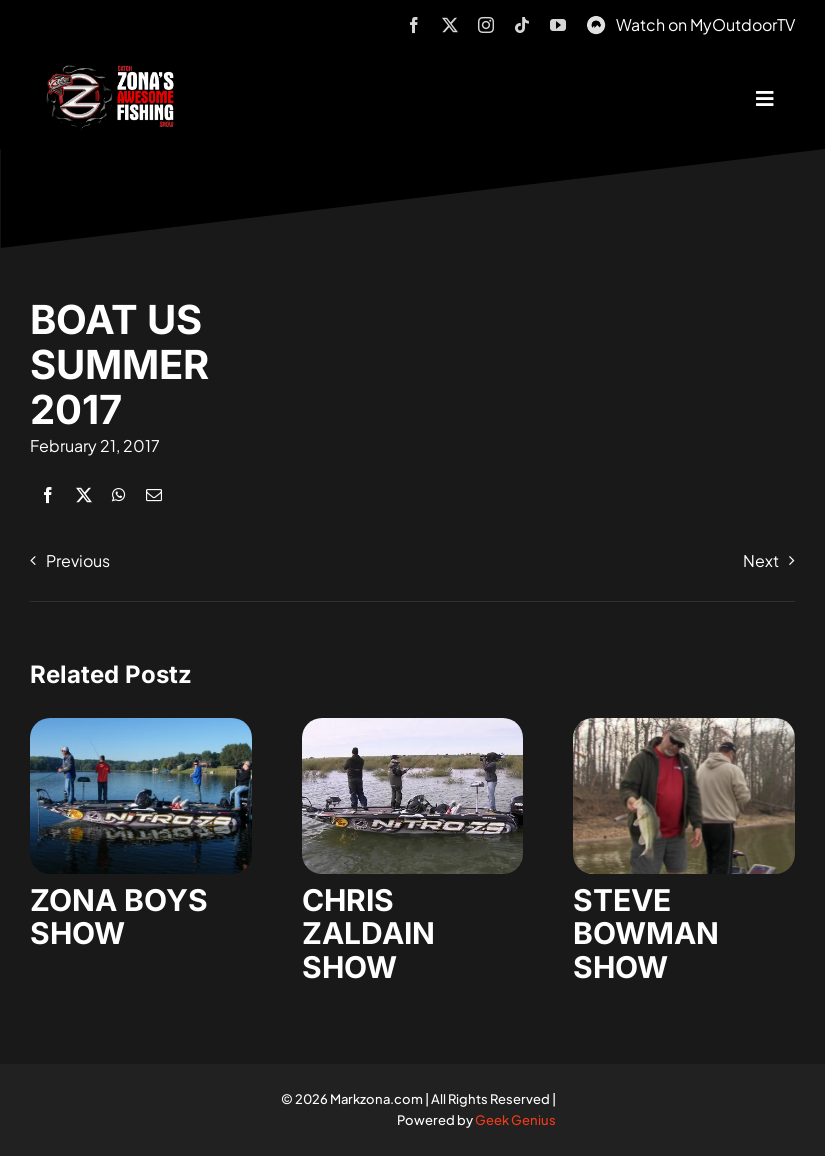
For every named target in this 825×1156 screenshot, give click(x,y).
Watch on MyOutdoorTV (705, 24)
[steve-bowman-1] (684, 725)
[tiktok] (522, 25)
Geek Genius (515, 1120)
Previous (78, 560)
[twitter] (450, 25)
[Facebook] (48, 494)
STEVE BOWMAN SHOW (646, 933)
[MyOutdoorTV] (596, 22)
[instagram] (486, 25)
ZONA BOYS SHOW (119, 917)
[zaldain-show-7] (413, 725)
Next (761, 560)
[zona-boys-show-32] (141, 725)
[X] (84, 494)
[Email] (154, 494)
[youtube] (558, 25)
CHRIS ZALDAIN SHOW (368, 933)
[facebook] (414, 25)
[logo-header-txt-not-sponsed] (114, 72)
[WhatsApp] (119, 494)
